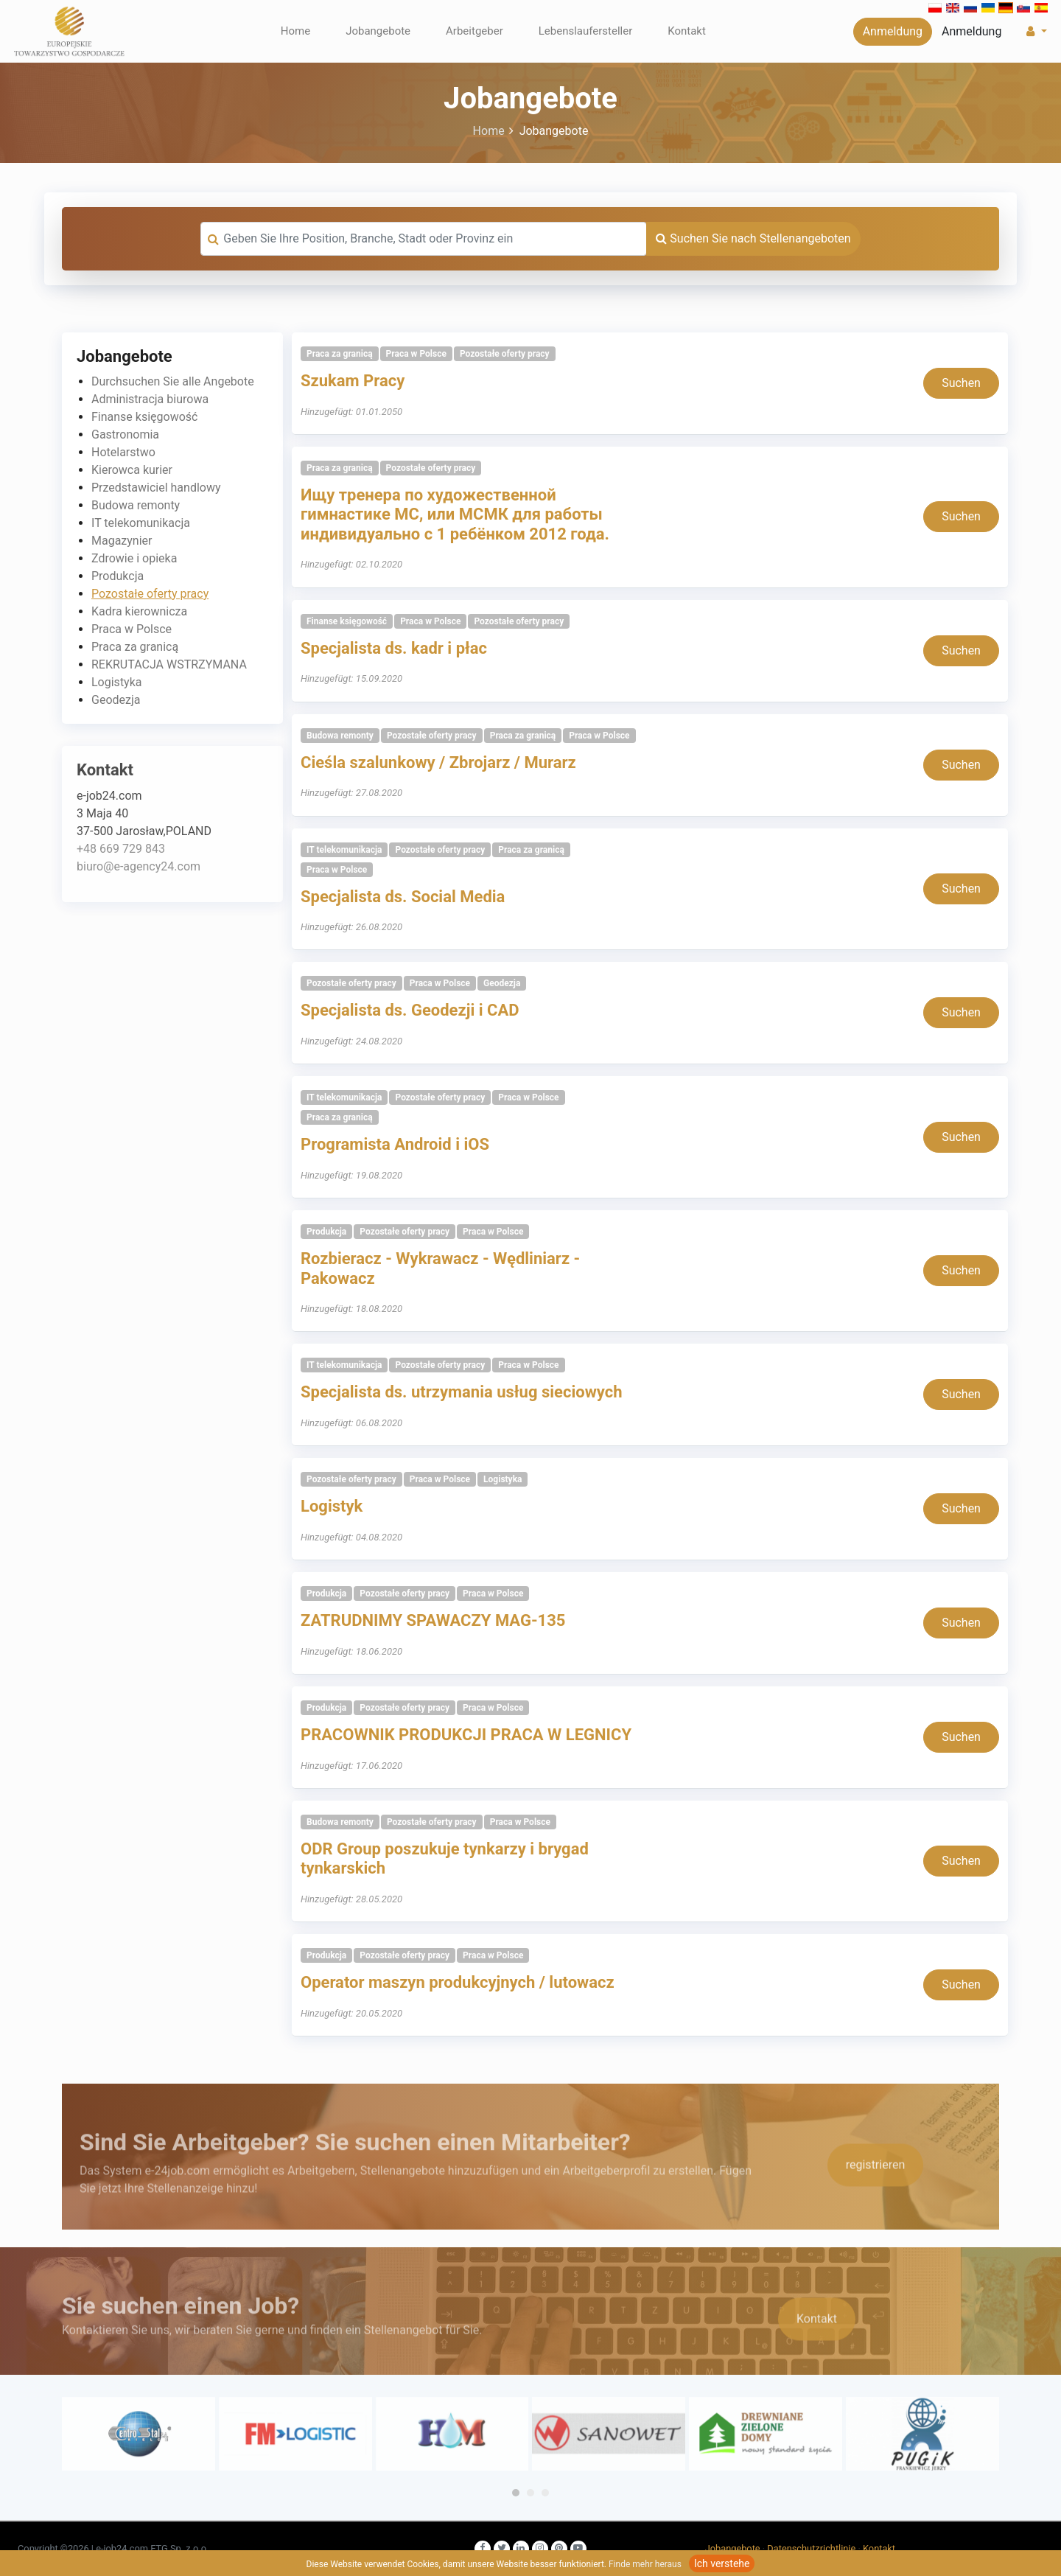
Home (295, 31)
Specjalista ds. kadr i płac (394, 648)
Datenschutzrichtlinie (811, 2548)
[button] (1035, 31)
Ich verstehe (722, 2563)
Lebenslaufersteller (586, 31)
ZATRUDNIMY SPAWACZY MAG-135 (433, 1620)
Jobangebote (378, 31)
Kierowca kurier (131, 470)
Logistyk (332, 1506)
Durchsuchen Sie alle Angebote (172, 381)
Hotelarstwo (123, 452)
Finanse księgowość (144, 417)
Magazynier (122, 541)
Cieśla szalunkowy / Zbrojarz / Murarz (438, 762)
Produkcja (117, 576)
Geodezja (115, 700)
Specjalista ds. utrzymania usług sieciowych (462, 1392)
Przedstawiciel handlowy (156, 488)
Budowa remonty (135, 505)
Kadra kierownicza (139, 611)
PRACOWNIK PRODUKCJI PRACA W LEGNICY (466, 1734)
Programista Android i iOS (395, 1144)
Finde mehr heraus (645, 2564)
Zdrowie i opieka (134, 558)
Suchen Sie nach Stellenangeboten (753, 238)
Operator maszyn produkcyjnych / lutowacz (457, 1982)
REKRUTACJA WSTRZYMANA (169, 664)
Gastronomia (125, 434)
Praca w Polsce (131, 629)
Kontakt (687, 31)
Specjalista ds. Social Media (403, 896)
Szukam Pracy (353, 380)
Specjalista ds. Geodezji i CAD (410, 1010)
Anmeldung (892, 31)
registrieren (876, 2198)
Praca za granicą (134, 647)
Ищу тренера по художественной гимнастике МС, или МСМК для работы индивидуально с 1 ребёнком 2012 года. (455, 514)
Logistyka (116, 682)
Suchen (961, 383)
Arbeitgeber (474, 31)
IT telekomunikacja (140, 523)
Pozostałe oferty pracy (150, 594)
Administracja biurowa (150, 399)
